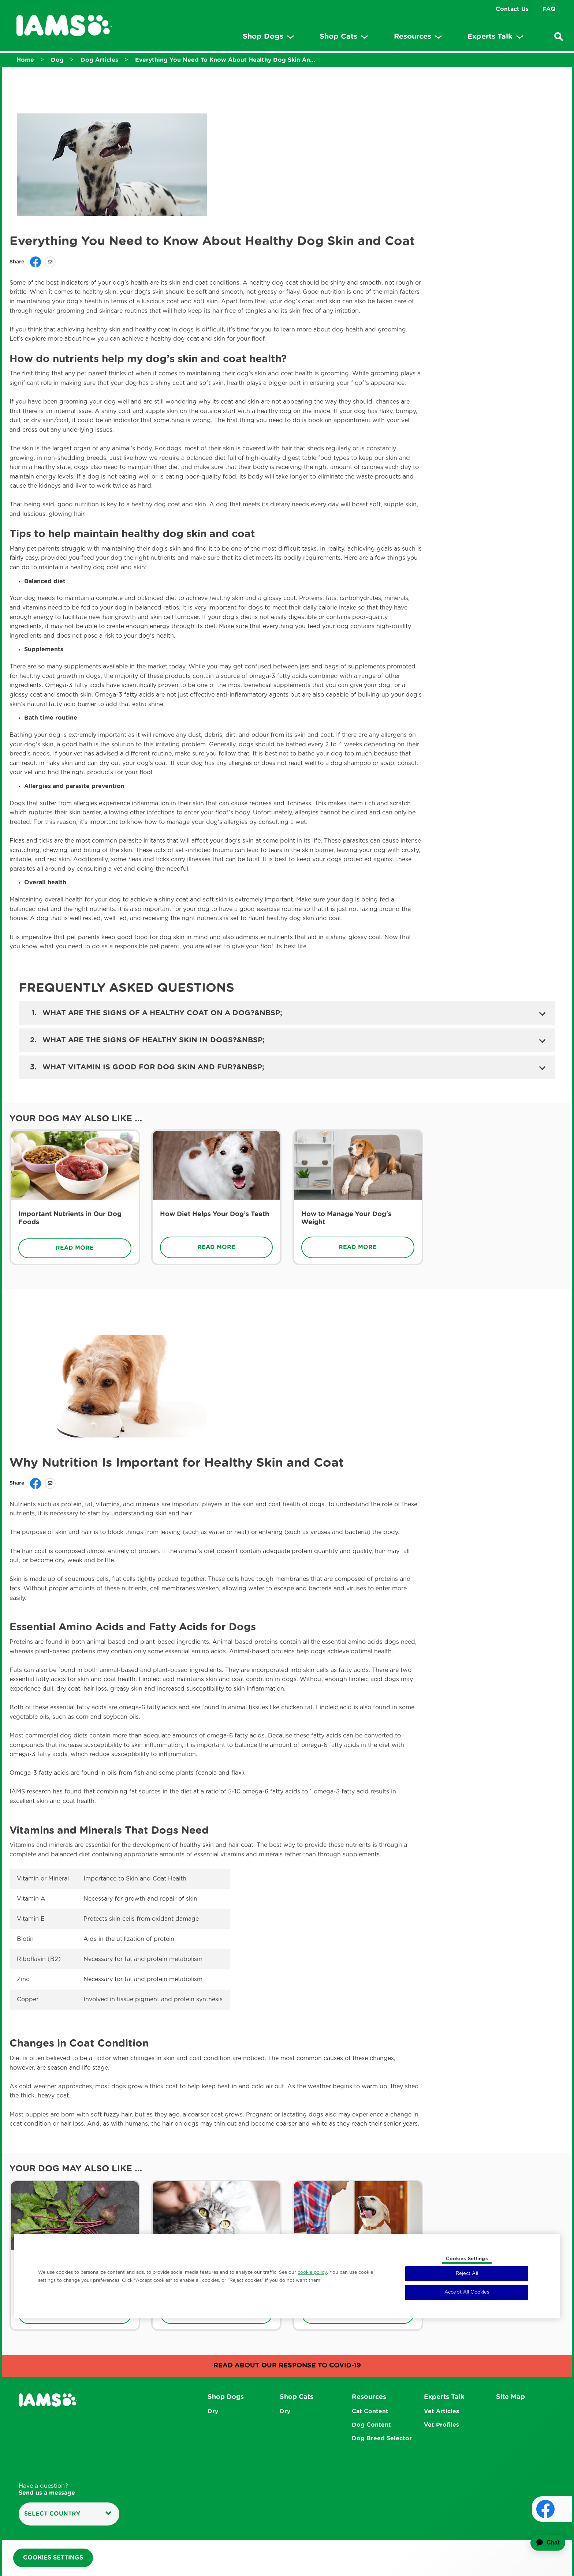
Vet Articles (441, 2411)
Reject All (467, 2273)
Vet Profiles (441, 2425)
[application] (543, 2543)
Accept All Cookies (466, 2292)
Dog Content (371, 2425)
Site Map (510, 2397)
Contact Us (512, 9)
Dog (57, 60)
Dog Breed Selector (382, 2439)
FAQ (549, 9)
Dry (213, 2411)
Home (25, 60)
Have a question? (47, 2490)
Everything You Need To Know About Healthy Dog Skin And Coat (227, 60)
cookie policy (312, 2272)
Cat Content (370, 2411)
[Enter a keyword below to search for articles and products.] (558, 36)
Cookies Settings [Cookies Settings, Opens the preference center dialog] (467, 2259)
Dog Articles (99, 60)
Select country (67, 2514)
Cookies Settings (53, 2558)
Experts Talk (444, 2397)
